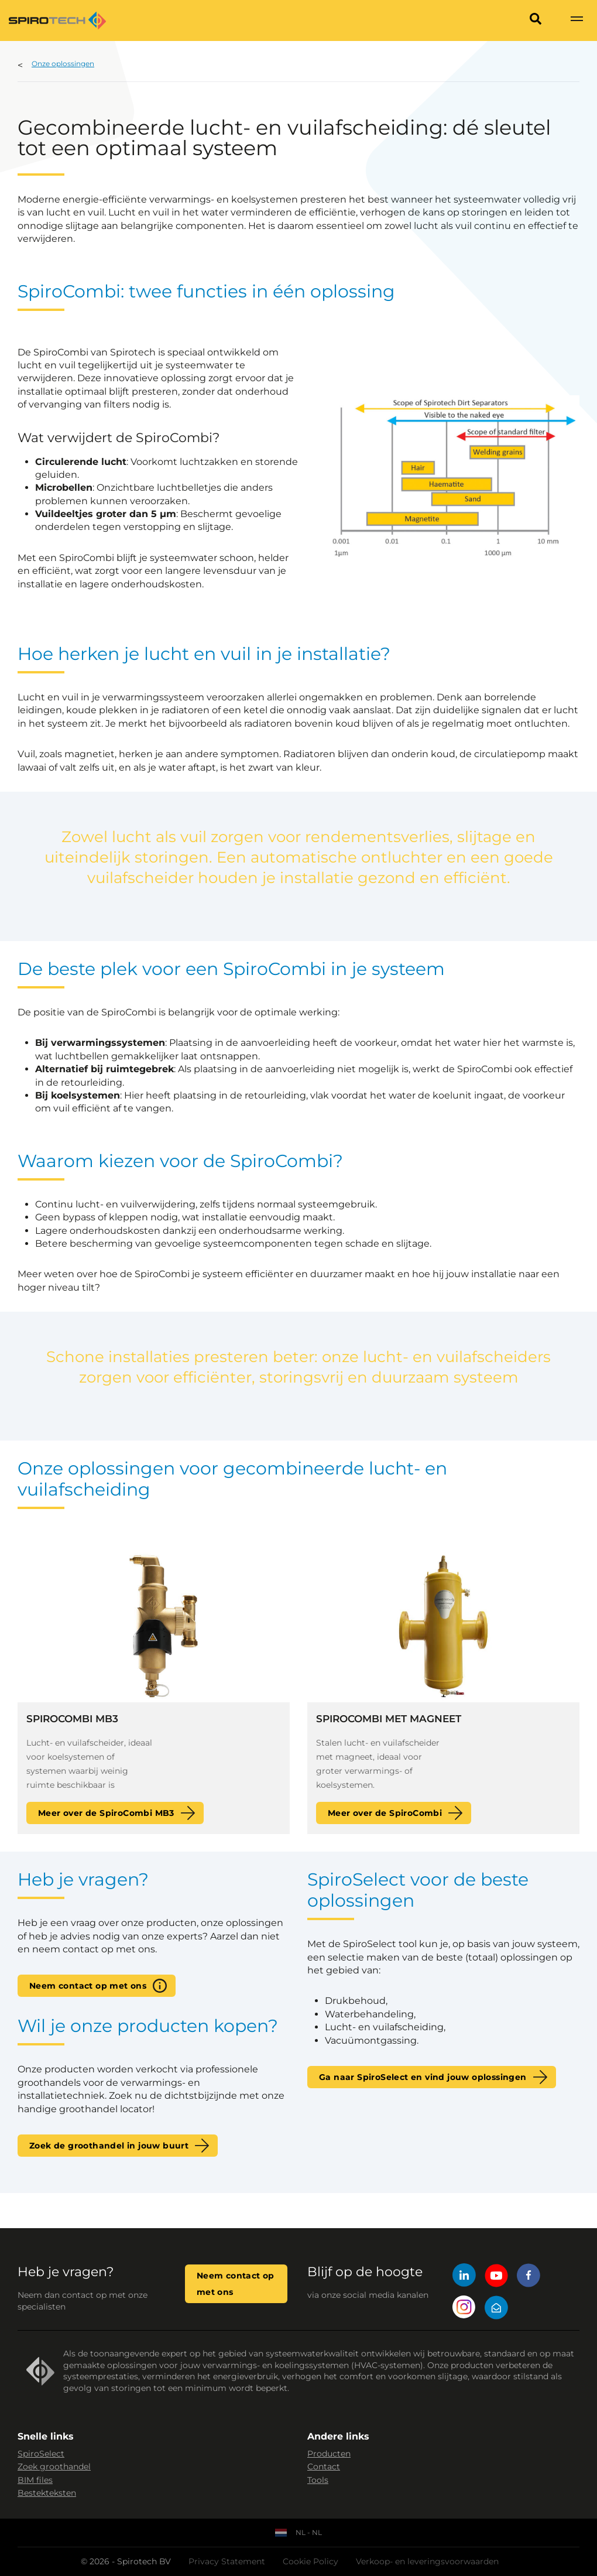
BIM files (35, 2480)
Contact (323, 2466)
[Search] (535, 20)
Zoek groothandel (54, 2466)
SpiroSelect (41, 2453)
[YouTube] (496, 2277)
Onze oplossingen (63, 63)
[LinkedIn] (464, 2277)
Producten (329, 2453)
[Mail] (496, 2309)
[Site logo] (57, 20)
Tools (317, 2480)
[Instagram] (464, 2309)
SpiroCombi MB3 (72, 1719)
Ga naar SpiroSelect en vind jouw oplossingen (423, 2077)
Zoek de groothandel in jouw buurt (108, 2145)
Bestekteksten (47, 2493)
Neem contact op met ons (87, 1985)
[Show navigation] (576, 20)
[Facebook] (528, 2277)
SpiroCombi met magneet (388, 1719)
